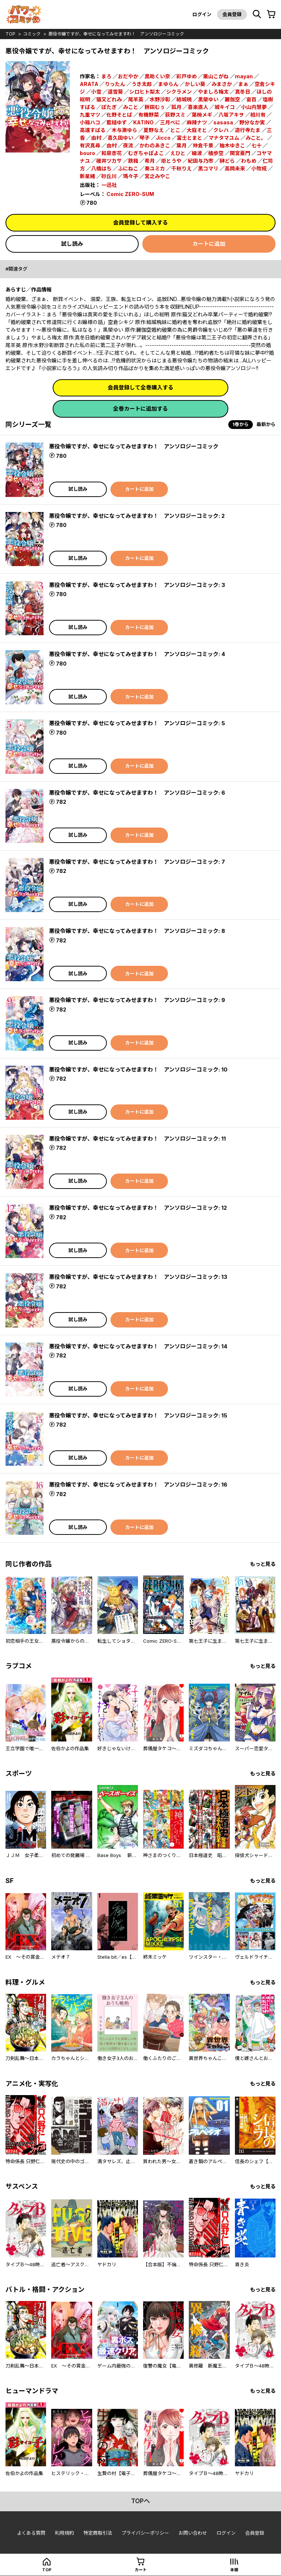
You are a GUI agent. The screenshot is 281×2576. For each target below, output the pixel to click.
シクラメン (179, 91)
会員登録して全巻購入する (140, 387)
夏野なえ (153, 130)
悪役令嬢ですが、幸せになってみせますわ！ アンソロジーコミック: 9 (137, 1000)
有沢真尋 (90, 145)
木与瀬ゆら (124, 130)
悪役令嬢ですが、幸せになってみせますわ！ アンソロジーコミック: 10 (138, 1069)
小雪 (96, 91)
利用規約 (64, 2533)
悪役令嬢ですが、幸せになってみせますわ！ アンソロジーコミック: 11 (137, 1138)
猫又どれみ (109, 99)
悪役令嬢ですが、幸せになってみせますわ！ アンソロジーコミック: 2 (137, 515)
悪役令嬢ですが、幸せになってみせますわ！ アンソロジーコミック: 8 (137, 930)
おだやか (128, 76)
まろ (106, 76)
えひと (178, 153)
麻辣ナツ (197, 122)
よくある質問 (31, 2533)
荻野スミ (175, 115)
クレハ (221, 130)
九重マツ (90, 115)
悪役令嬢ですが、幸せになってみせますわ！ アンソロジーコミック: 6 (137, 792)
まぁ (243, 84)
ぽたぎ (109, 107)
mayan (244, 76)
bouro (87, 153)
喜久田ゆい (120, 138)
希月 (150, 161)
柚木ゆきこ (232, 145)
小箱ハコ (90, 122)
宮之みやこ (157, 176)
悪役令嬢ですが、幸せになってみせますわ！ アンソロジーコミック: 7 (137, 861)
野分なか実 (252, 122)
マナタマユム (224, 138)
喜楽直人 (198, 107)
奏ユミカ (155, 168)
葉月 (181, 145)
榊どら (227, 161)
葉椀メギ (202, 115)
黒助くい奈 (157, 76)
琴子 (144, 138)
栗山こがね (216, 76)
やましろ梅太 (213, 91)
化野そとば (119, 115)
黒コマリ (208, 168)
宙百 (251, 99)
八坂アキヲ (231, 115)
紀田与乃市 (200, 161)
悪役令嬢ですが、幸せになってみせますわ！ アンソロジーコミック (116, 34)
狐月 (176, 107)
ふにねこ (128, 168)
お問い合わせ (193, 2533)
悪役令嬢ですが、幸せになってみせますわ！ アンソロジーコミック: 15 (138, 1415)
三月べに (170, 122)
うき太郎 (141, 84)
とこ (175, 130)
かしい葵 (195, 84)
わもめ (248, 161)
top (10, 34)
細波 (197, 153)
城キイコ (224, 107)
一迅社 (109, 185)
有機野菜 (148, 115)
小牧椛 (259, 168)
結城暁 (184, 99)
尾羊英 (135, 99)
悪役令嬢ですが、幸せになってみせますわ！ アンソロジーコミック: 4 (137, 654)
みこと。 (256, 138)
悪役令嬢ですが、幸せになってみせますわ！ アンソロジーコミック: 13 (138, 1276)
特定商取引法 (97, 2533)
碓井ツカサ (109, 161)
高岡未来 (235, 168)
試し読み (72, 243)
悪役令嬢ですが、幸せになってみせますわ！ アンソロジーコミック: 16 (138, 1484)
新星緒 (87, 176)
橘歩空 (216, 153)
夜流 (128, 145)
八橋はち (101, 168)
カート (141, 2569)
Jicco (163, 138)
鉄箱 (133, 161)
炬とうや (171, 161)
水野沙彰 (160, 99)
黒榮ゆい (208, 99)
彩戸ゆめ (186, 76)
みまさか (221, 84)
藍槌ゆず (116, 122)
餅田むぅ (155, 107)
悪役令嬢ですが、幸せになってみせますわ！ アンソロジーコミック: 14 (138, 1346)
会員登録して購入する (140, 222)
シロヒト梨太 (144, 91)
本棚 (234, 2569)
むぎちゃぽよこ (146, 153)
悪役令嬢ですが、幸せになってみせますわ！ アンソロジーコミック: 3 (137, 584)
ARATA (89, 84)
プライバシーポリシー (145, 2533)
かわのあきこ (154, 145)
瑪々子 (130, 176)
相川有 (258, 115)
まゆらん (168, 84)
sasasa (223, 122)
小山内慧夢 (254, 107)
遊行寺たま (248, 130)
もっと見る (263, 1564)
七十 (256, 145)
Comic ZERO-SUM (130, 194)
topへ (140, 2501)
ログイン (201, 14)
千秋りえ (181, 168)
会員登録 (231, 14)
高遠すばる (92, 130)
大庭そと (197, 130)
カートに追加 (208, 243)
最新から (266, 424)
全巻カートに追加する (140, 408)
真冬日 (242, 91)
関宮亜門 (240, 153)
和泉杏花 (111, 153)
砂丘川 (109, 176)
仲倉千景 (203, 145)
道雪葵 (115, 91)
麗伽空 (232, 99)
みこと (130, 107)
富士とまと (189, 138)
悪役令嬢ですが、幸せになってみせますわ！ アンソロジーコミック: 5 (137, 723)
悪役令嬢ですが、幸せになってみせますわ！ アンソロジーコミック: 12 (138, 1207)
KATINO (143, 122)
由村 (96, 138)
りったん (115, 84)
